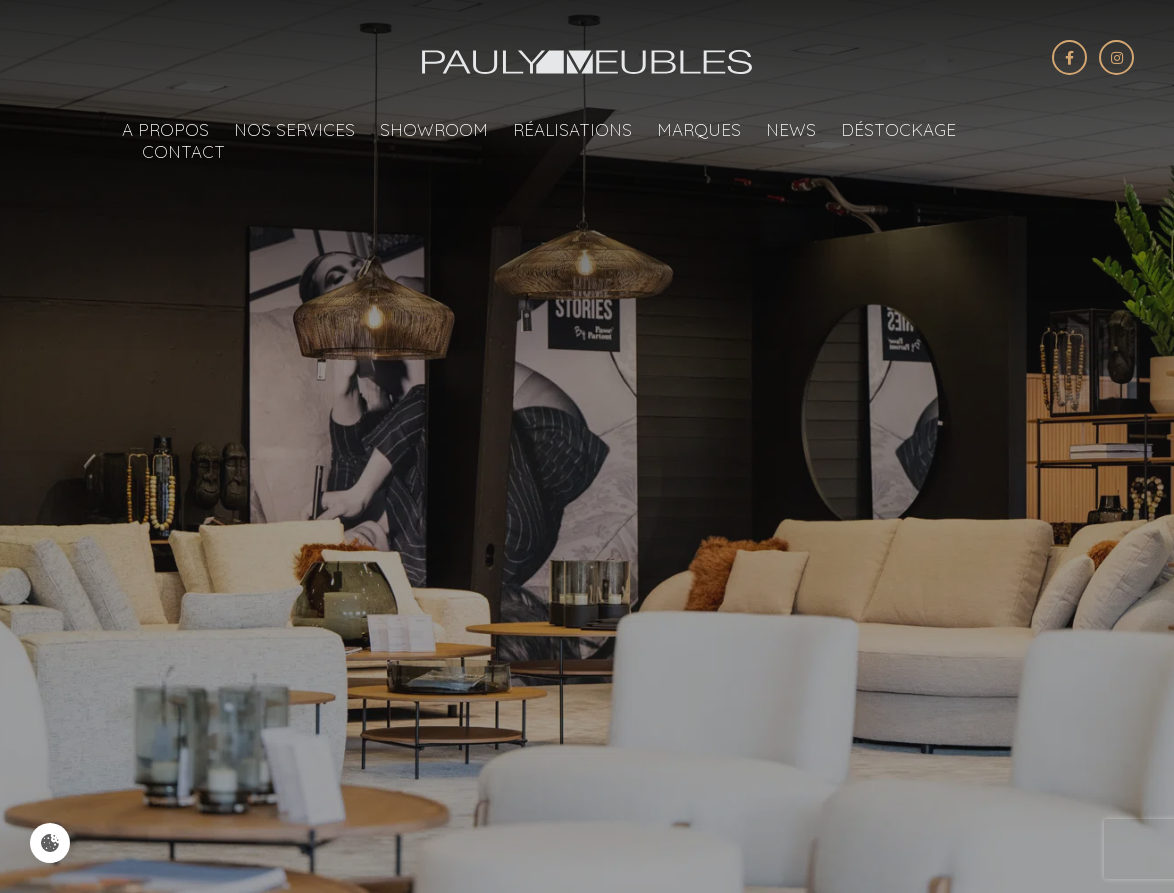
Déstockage (898, 129)
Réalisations (572, 129)
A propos (165, 129)
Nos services (294, 129)
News (791, 129)
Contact (183, 151)
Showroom (434, 129)
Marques (699, 129)
